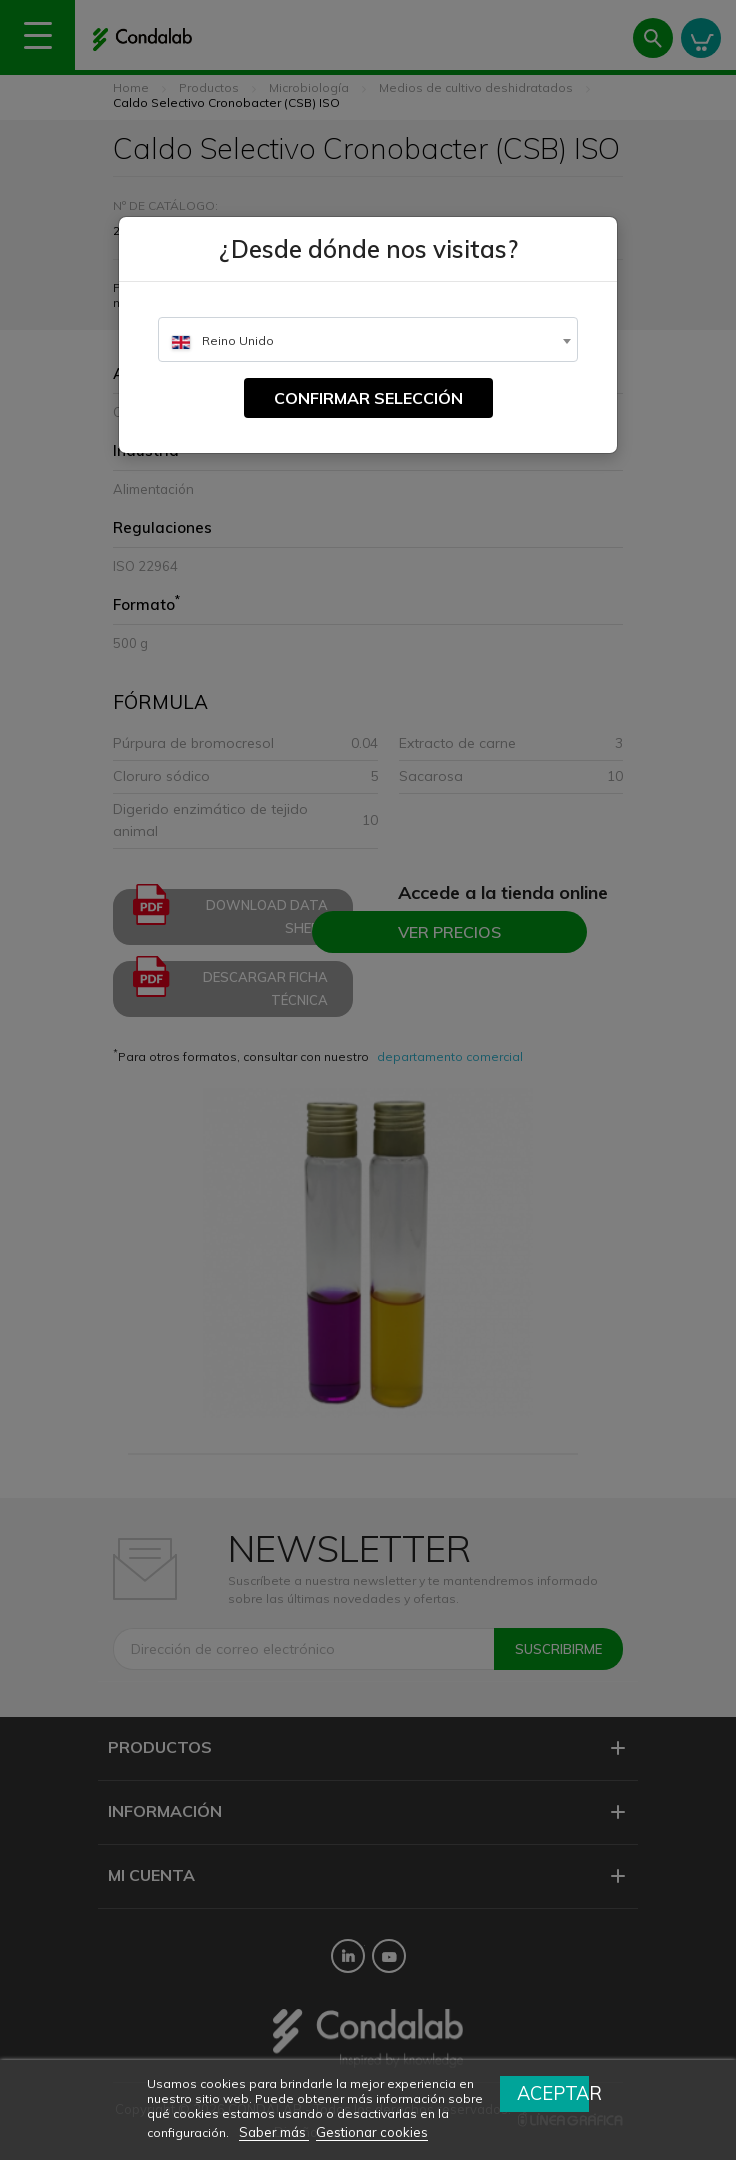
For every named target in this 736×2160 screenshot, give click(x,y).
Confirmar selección (368, 398)
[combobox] (368, 339)
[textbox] (368, 340)
